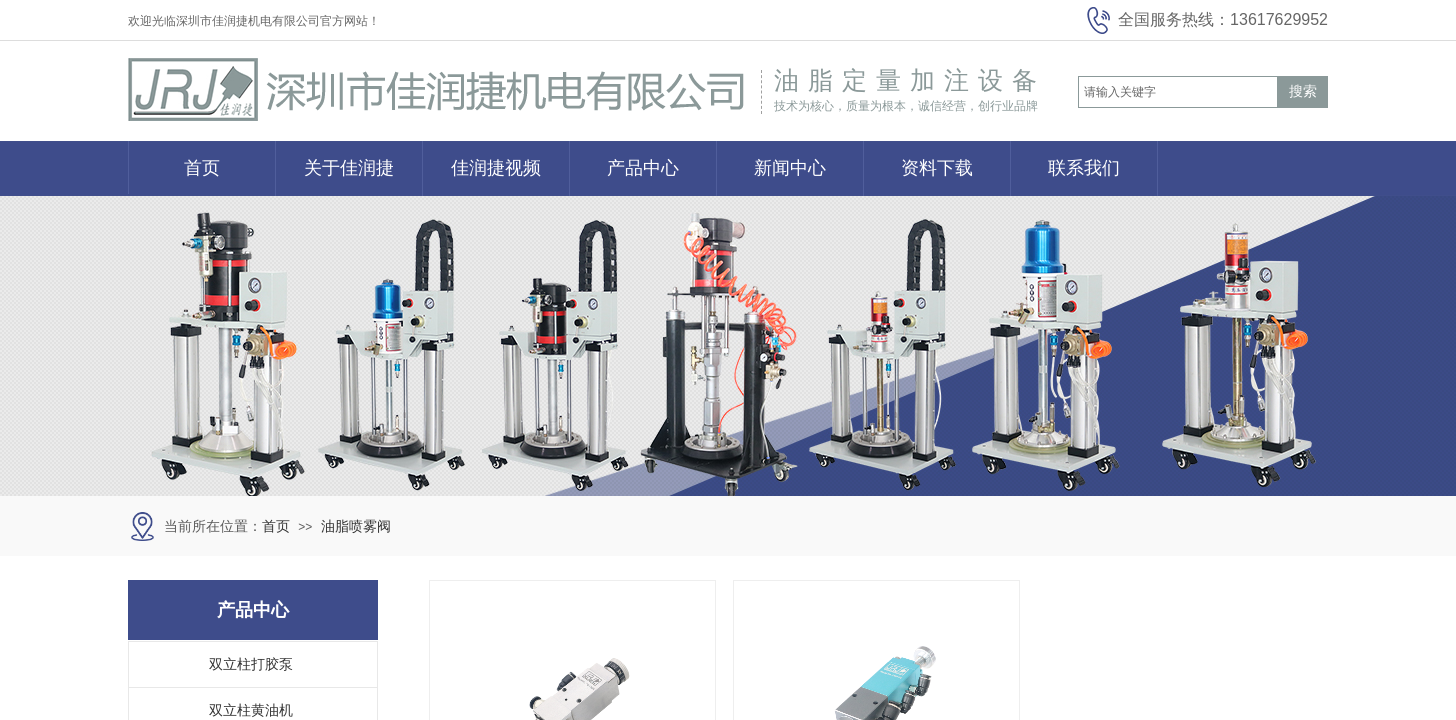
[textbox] (1178, 92)
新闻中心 (790, 168)
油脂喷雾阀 (356, 526)
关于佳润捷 (349, 168)
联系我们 (1084, 168)
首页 (202, 168)
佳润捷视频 (496, 168)
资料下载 (937, 168)
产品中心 (643, 168)
